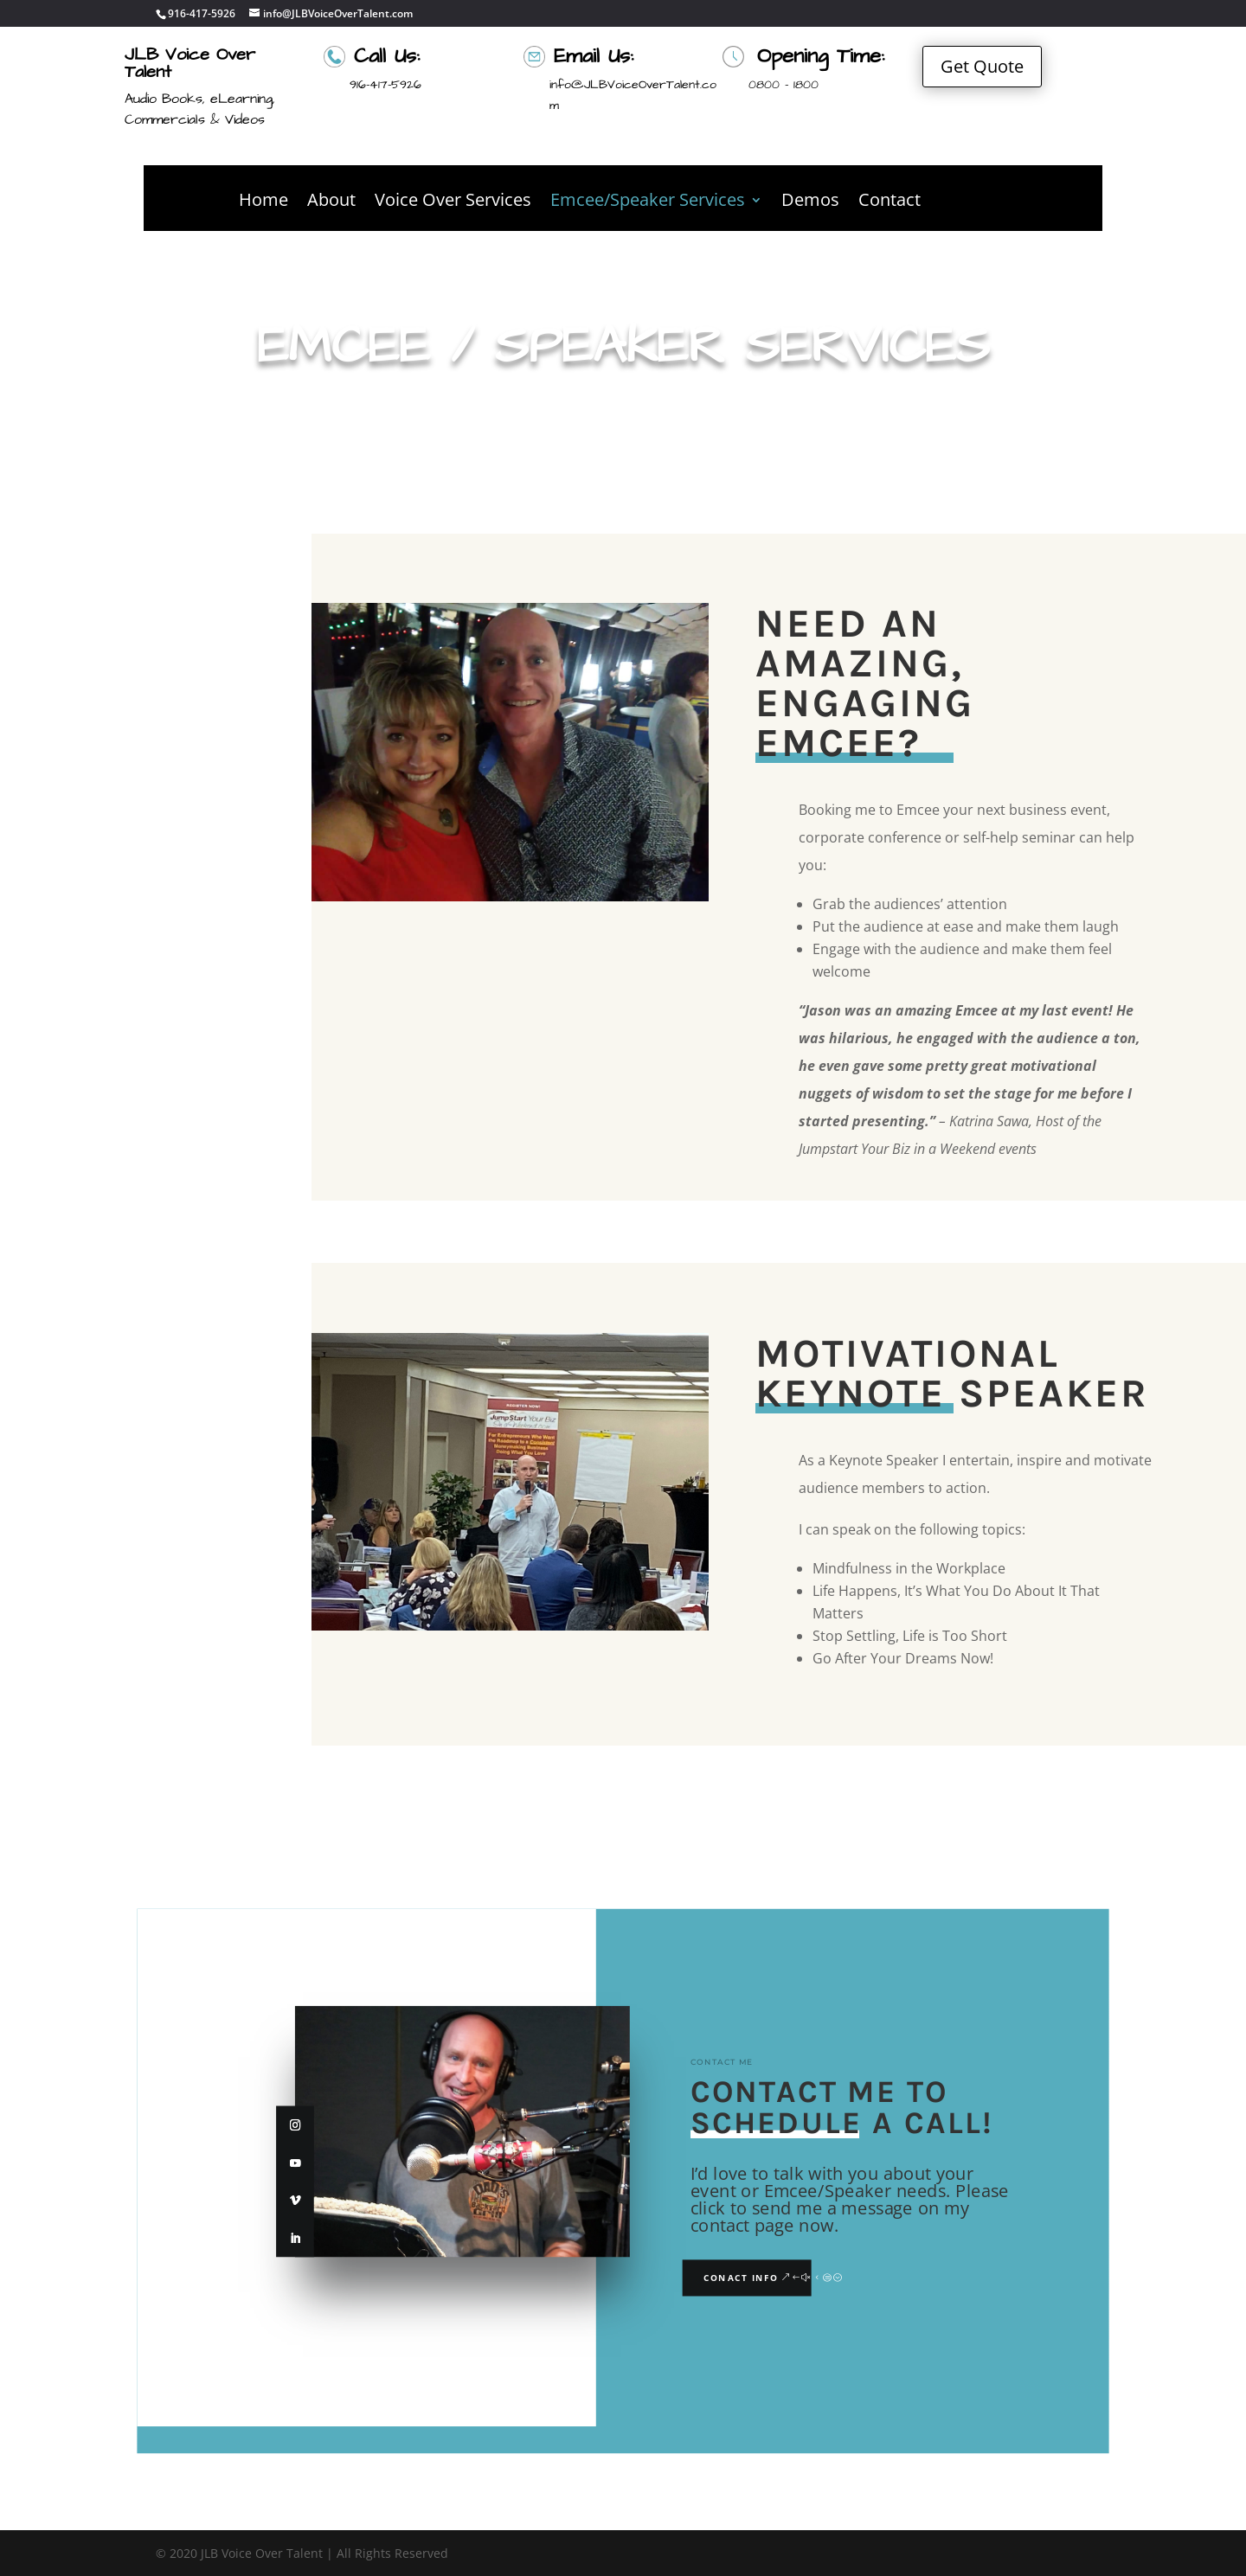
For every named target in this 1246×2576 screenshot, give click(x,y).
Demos (810, 202)
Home (263, 202)
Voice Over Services (453, 202)
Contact (889, 202)
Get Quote (982, 66)
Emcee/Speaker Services (647, 202)
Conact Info (741, 2278)
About (331, 202)
